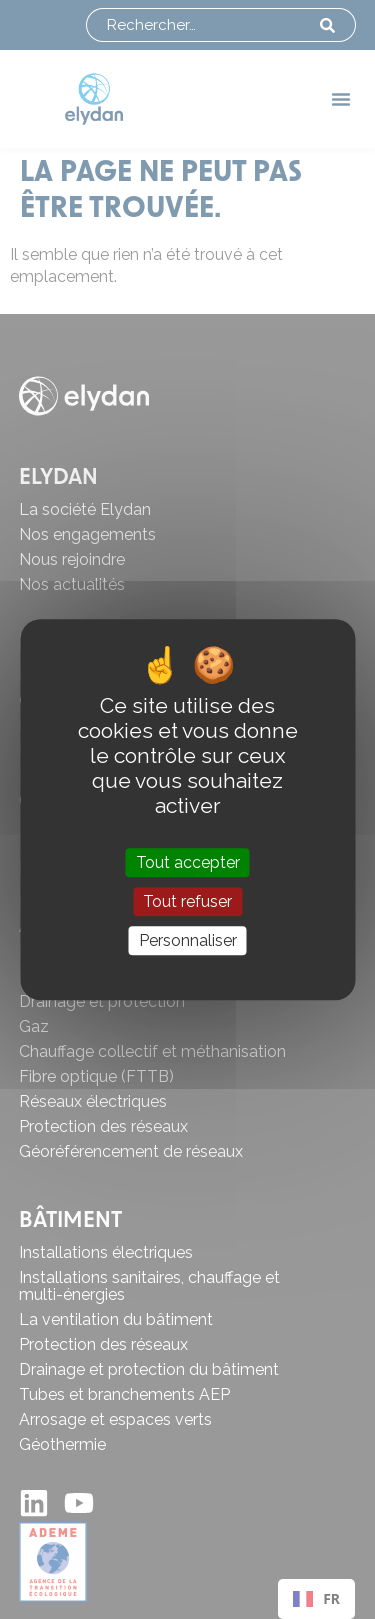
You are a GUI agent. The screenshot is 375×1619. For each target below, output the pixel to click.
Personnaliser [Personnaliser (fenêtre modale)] (188, 940)
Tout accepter (188, 862)
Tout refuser (187, 901)
